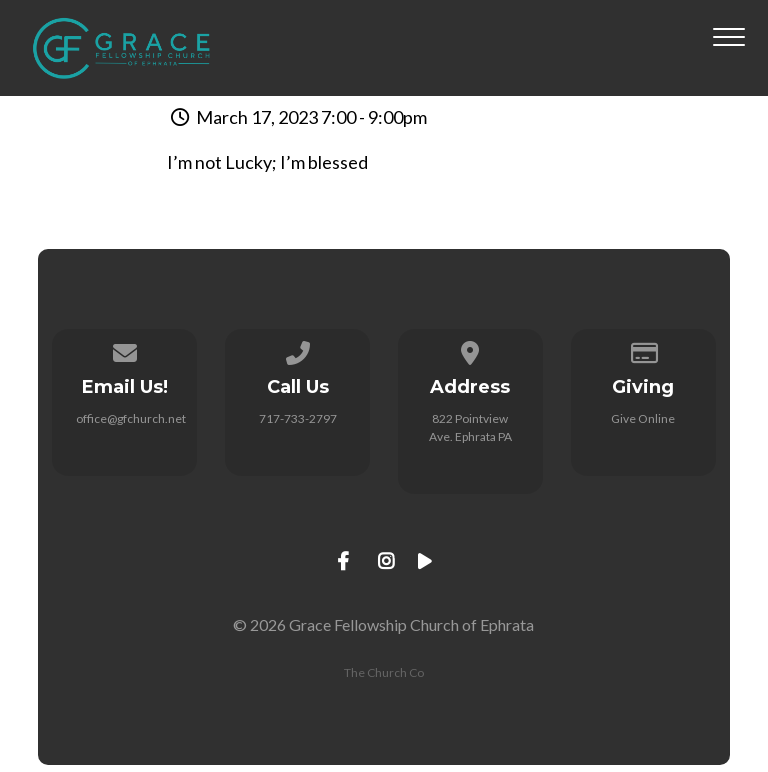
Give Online (643, 418)
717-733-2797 (298, 418)
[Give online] (643, 349)
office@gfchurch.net (131, 418)
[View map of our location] (471, 349)
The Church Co (384, 672)
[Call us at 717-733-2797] (298, 349)
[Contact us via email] (125, 349)
